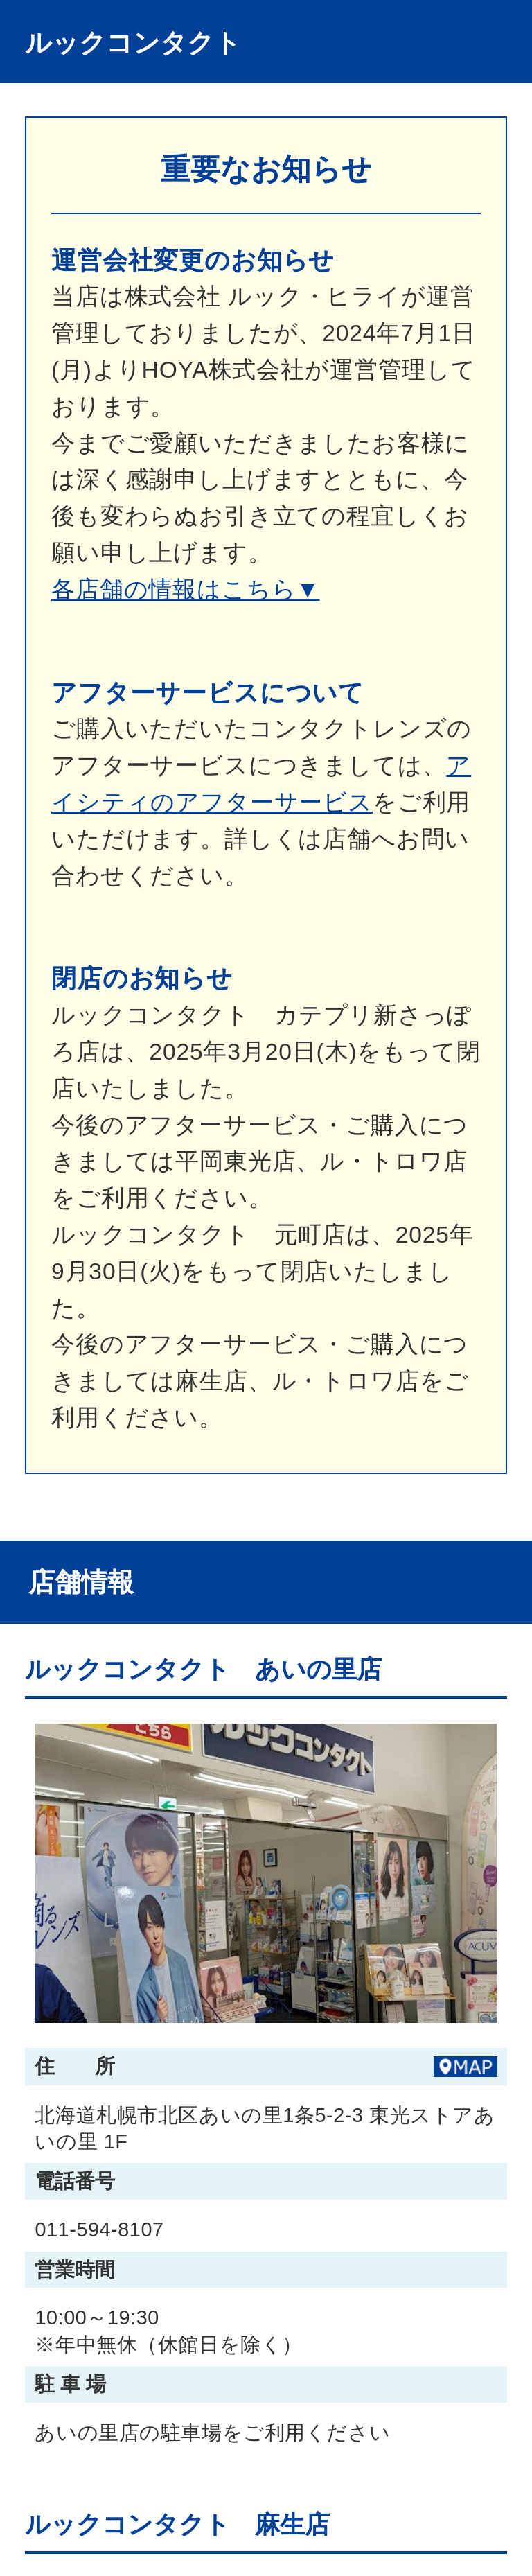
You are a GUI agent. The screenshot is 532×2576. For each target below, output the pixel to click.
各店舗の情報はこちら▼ (185, 589)
